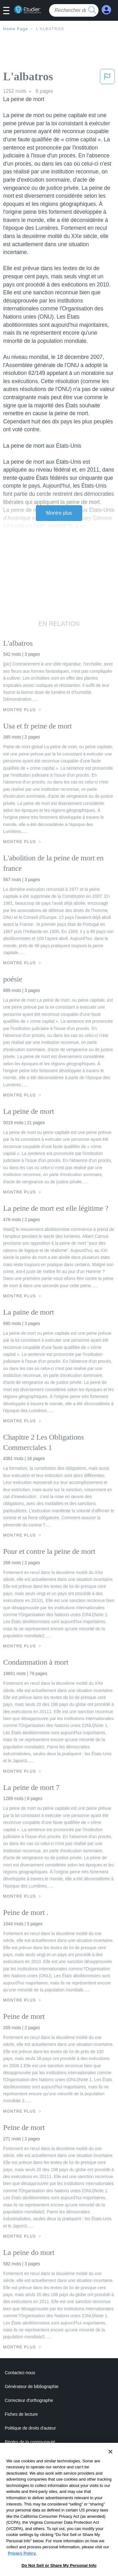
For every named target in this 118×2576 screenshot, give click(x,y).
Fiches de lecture (21, 2414)
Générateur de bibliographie (32, 2386)
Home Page (15, 29)
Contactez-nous (20, 2372)
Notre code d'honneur (25, 2455)
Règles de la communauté (30, 2441)
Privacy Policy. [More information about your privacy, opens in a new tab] (22, 2572)
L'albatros (50, 29)
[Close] (110, 2471)
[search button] (92, 10)
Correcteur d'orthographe (29, 2400)
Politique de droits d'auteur (30, 2428)
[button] (8, 11)
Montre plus (59, 513)
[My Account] (106, 10)
